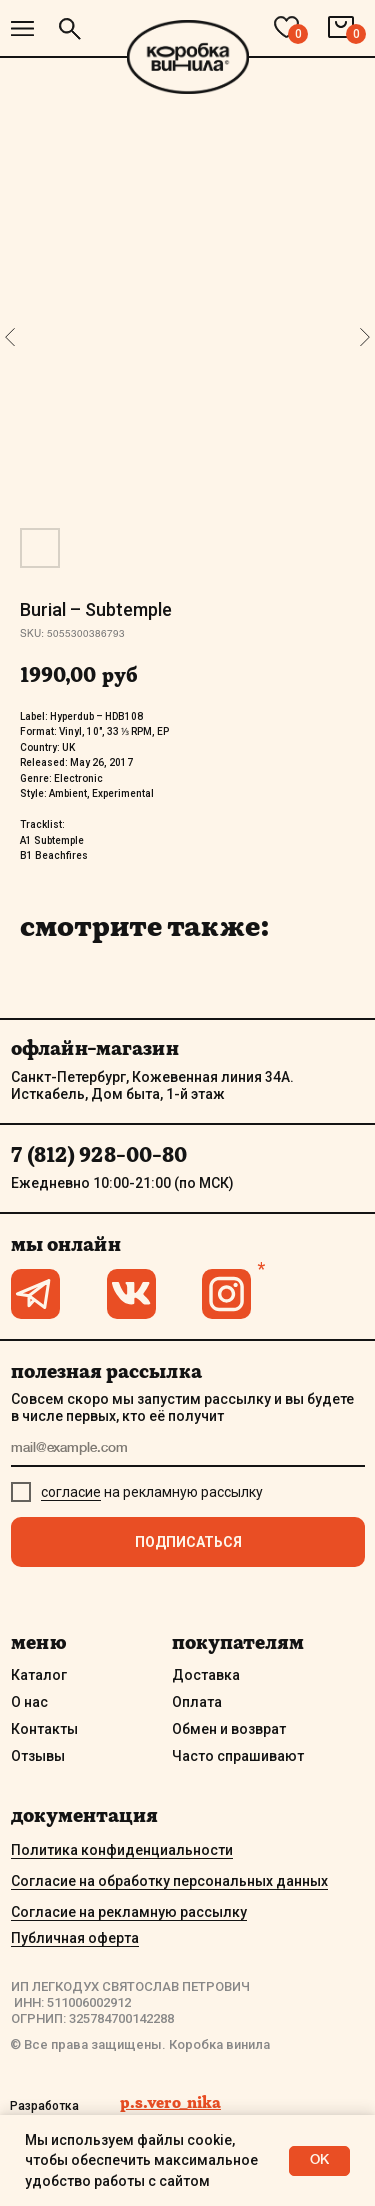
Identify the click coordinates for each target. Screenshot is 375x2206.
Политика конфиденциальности (122, 1850)
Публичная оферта (75, 1938)
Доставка (206, 1675)
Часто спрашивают (238, 1756)
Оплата (197, 1702)
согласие (71, 1492)
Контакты (44, 1729)
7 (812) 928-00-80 (99, 1155)
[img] (22, 28)
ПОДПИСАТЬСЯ (188, 1542)
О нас (29, 1702)
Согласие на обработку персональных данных (169, 1881)
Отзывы (38, 1756)
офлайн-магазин (95, 1048)
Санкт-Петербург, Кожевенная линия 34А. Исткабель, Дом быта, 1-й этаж (152, 1085)
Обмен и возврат (229, 1729)
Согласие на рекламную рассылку (129, 1912)
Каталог (39, 1675)
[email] (188, 1449)
